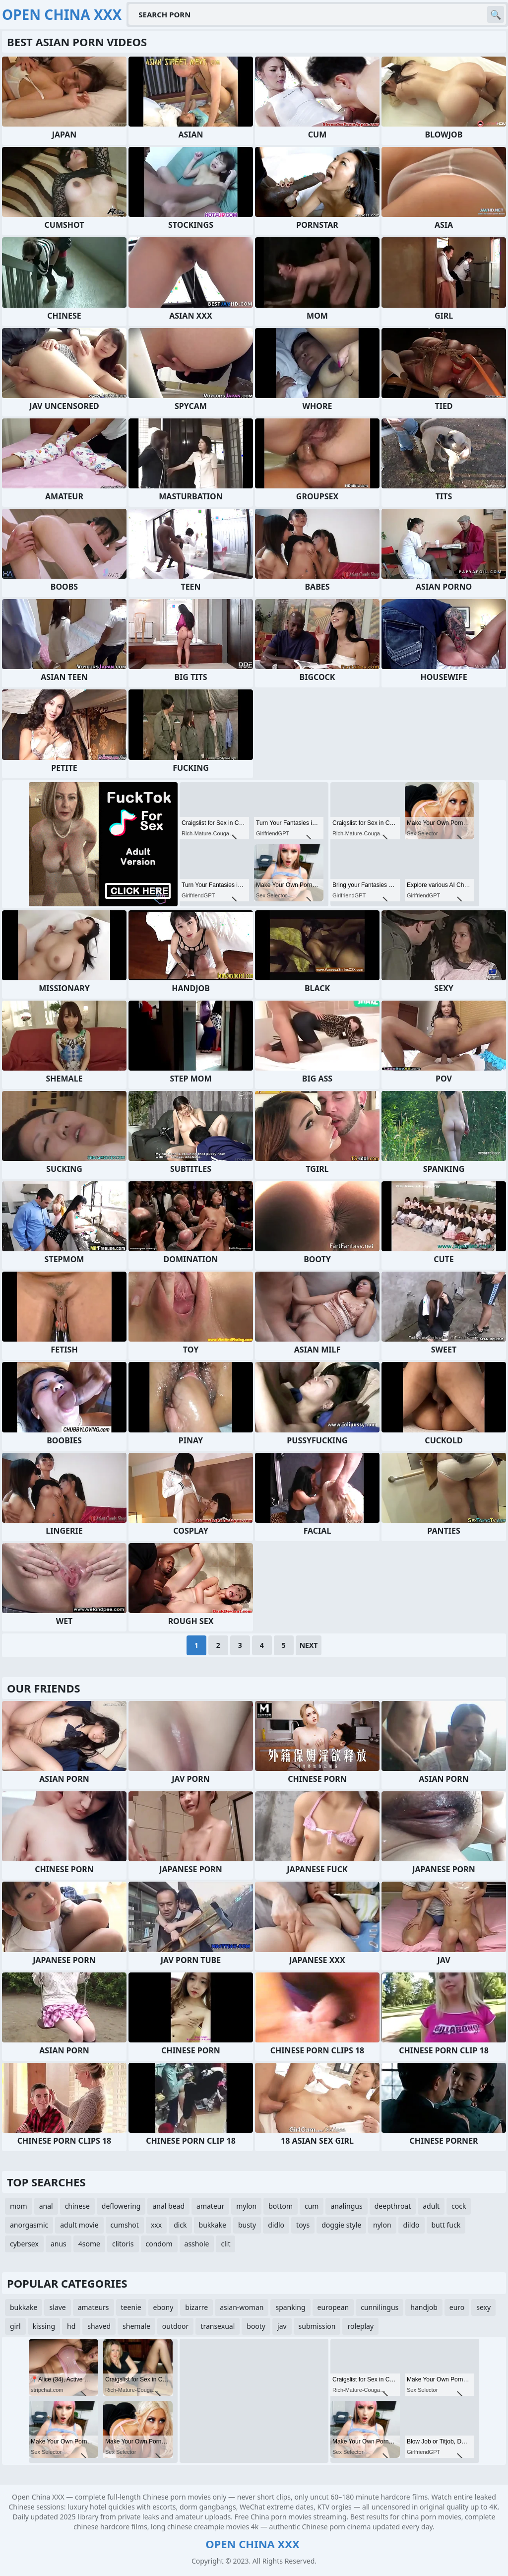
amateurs (93, 2307)
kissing (44, 2326)
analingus (346, 2206)
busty (247, 2225)
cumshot (125, 2225)
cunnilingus (379, 2307)
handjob (423, 2307)
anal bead (168, 2206)
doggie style (341, 2225)
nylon (382, 2225)
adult (431, 2206)
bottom (280, 2206)
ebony (163, 2307)
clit (225, 2243)
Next (309, 1645)
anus (58, 2243)
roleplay (360, 2326)
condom (159, 2243)
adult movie (79, 2225)
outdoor (175, 2326)
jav (282, 2326)
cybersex (24, 2243)
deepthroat (393, 2206)
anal (46, 2206)
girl (15, 2326)
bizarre (196, 2307)
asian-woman (241, 2307)
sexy (483, 2307)
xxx (156, 2225)
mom (18, 2206)
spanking (290, 2307)
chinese (77, 2206)
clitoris (123, 2243)
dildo (411, 2225)
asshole (197, 2243)
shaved (99, 2326)
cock (458, 2206)
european (333, 2307)
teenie (131, 2307)
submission (317, 2326)
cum (311, 2206)
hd (71, 2326)
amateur (210, 2206)
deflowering (121, 2206)
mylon (246, 2206)
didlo (276, 2225)
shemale (136, 2326)
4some (89, 2243)
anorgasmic (29, 2225)
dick (180, 2225)
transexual (217, 2326)
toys (303, 2225)
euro (457, 2307)
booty (256, 2326)
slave (57, 2307)
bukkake (212, 2225)
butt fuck (446, 2225)
